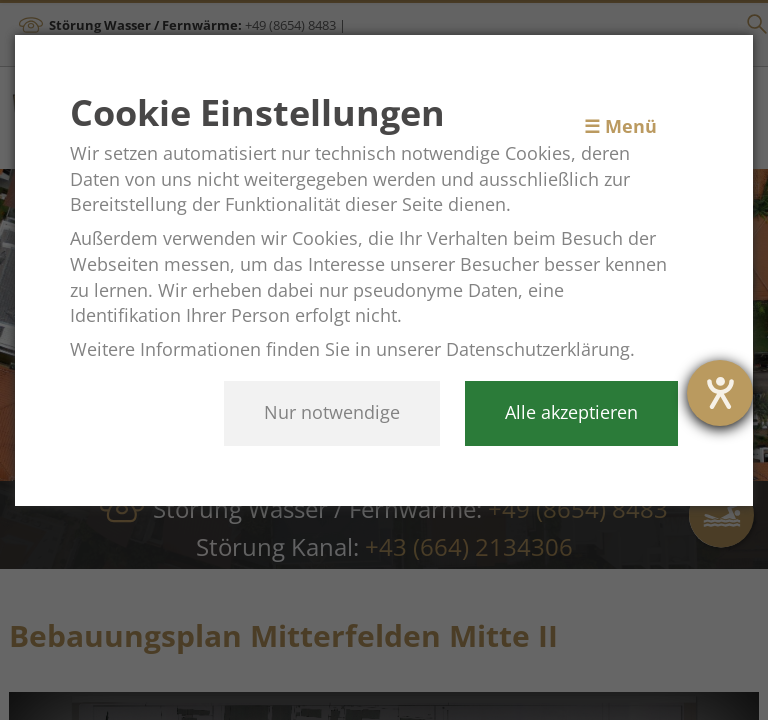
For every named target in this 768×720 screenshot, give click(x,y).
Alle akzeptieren (571, 412)
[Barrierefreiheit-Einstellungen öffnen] (720, 393)
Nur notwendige (332, 412)
